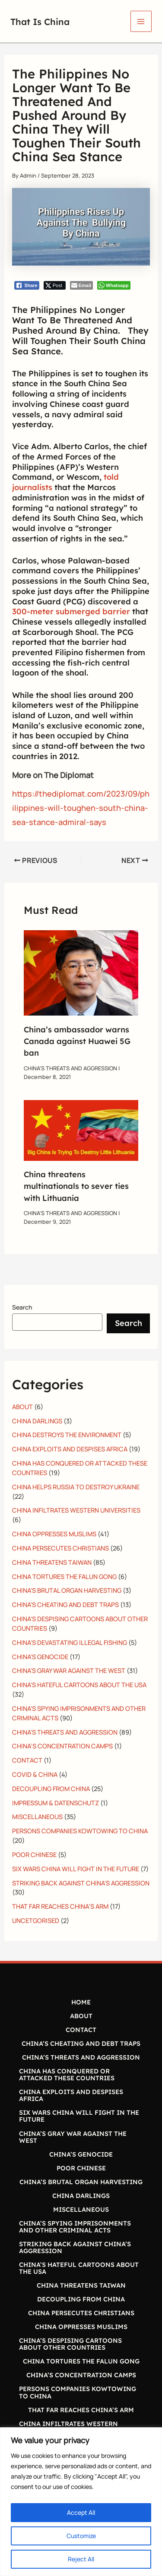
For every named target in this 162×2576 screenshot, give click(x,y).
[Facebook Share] (26, 285)
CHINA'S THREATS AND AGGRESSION (70, 1068)
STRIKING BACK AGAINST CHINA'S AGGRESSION (80, 1883)
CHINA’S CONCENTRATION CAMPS (62, 1745)
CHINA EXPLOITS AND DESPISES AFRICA (69, 1448)
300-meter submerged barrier (71, 611)
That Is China (43, 21)
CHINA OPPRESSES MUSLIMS (54, 1533)
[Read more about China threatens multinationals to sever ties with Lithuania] (81, 1129)
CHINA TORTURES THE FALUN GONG (64, 1576)
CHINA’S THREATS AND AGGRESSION (81, 2057)
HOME (81, 2002)
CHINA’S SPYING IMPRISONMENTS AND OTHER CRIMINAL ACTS (75, 2226)
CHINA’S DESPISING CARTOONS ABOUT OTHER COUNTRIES (70, 2343)
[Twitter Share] (55, 285)
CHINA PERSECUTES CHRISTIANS (60, 1548)
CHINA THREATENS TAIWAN (52, 1562)
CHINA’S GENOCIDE (81, 2154)
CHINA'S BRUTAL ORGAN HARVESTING (66, 1590)
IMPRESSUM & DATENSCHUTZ (55, 1802)
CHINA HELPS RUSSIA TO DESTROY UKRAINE (76, 1486)
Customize (81, 2536)
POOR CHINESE (34, 1854)
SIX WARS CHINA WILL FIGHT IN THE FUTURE (75, 1868)
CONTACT (27, 1760)
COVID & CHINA (34, 1774)
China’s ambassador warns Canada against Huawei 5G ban (77, 1041)
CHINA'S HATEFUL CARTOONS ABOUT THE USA (79, 1684)
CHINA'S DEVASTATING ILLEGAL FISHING (69, 1642)
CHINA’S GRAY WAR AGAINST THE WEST (73, 2137)
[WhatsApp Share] (113, 285)
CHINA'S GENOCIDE (40, 1656)
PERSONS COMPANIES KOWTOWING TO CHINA (80, 1830)
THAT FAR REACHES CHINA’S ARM (60, 1906)
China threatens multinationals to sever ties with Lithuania (76, 1186)
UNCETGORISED (35, 1920)
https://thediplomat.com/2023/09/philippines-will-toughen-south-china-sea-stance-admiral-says (80, 807)
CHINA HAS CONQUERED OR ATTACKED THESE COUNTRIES (66, 2074)
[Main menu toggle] (141, 21)
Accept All (81, 2512)
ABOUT (22, 1406)
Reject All (81, 2559)
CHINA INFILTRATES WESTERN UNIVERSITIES (76, 1510)
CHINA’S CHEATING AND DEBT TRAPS (81, 2043)
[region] (81, 2501)
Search (22, 1307)
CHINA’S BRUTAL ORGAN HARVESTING (81, 2182)
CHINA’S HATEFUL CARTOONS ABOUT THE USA (79, 2268)
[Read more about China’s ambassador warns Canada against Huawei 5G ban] (81, 972)
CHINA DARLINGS (37, 1420)
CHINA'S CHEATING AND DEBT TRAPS (65, 1604)
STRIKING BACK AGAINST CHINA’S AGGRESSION (75, 2247)
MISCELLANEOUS (37, 1816)
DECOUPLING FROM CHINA (51, 1788)
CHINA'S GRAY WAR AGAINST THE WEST (68, 1670)
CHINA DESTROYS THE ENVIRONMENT (66, 1434)
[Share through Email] (81, 285)
